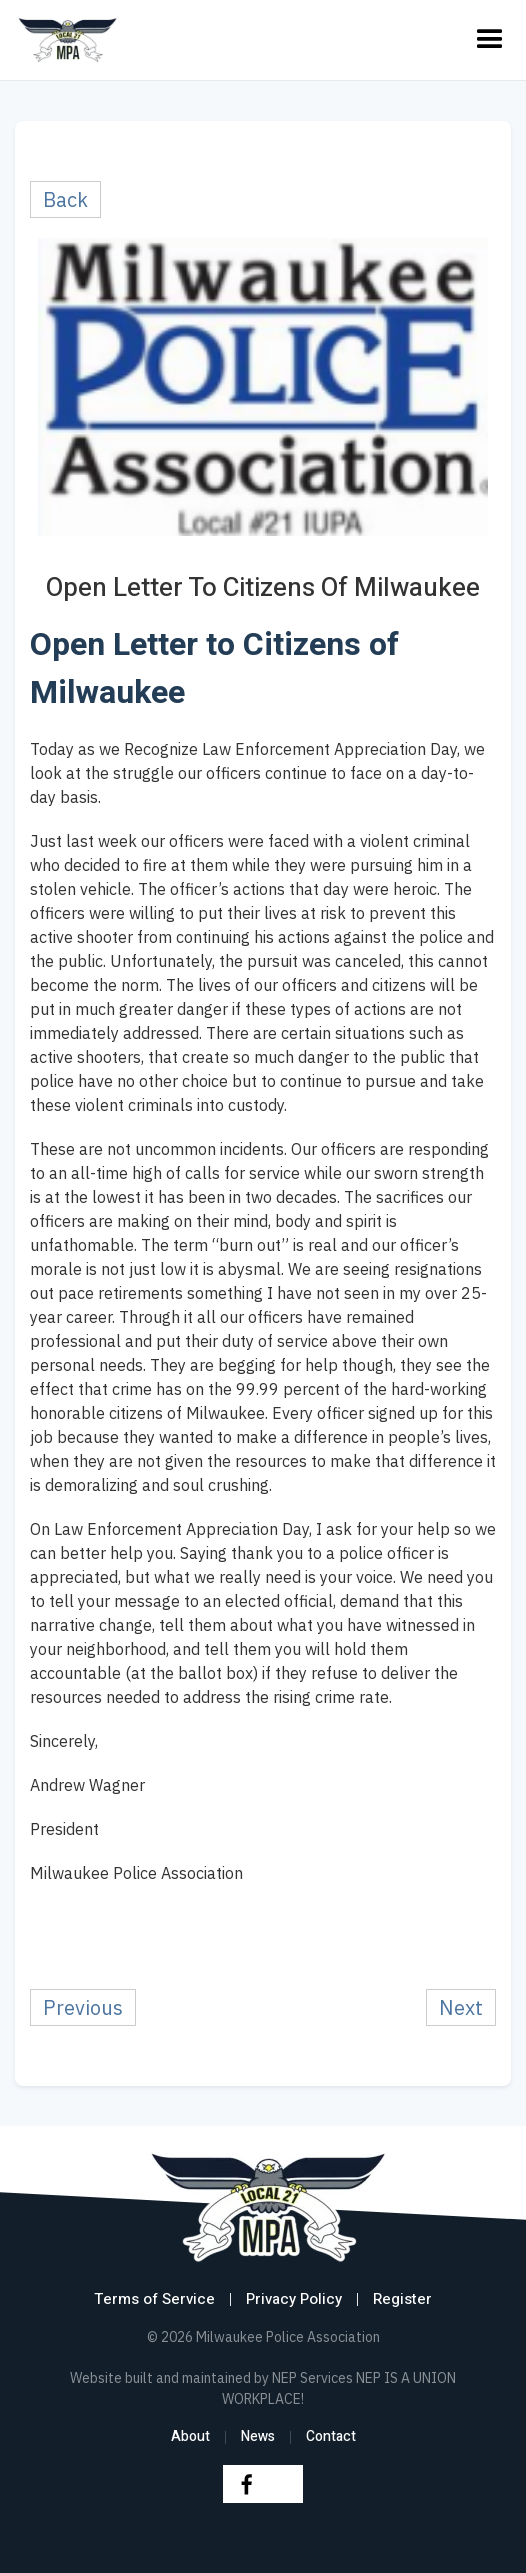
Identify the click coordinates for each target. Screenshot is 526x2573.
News (258, 2436)
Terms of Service (154, 2299)
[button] (490, 40)
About (190, 2436)
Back (65, 199)
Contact (331, 2436)
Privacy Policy (294, 2299)
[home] (67, 40)
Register (402, 2299)
